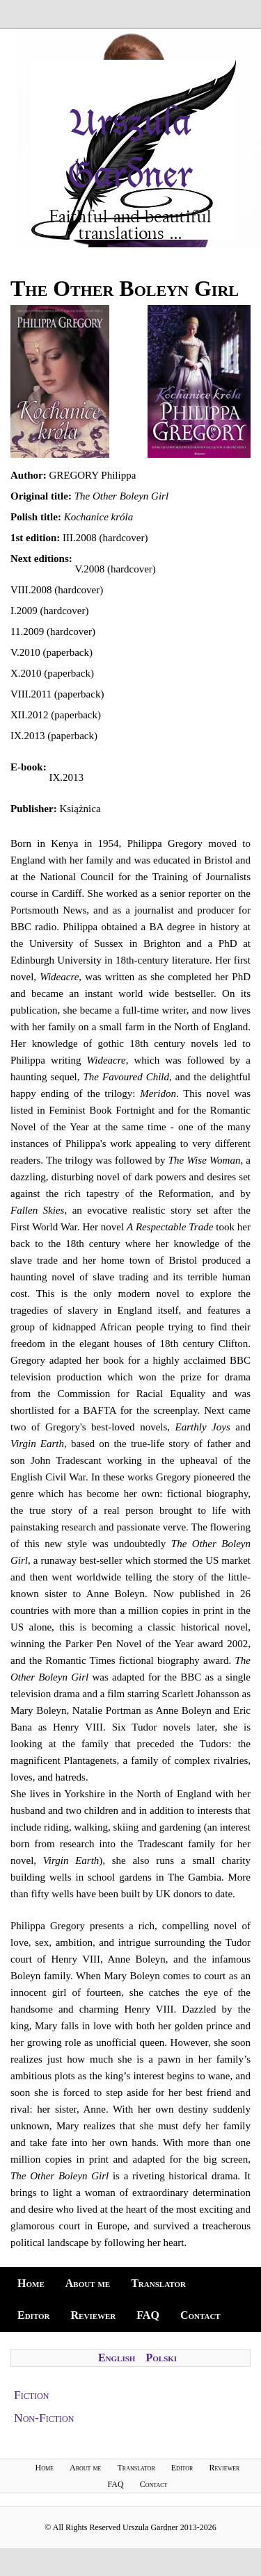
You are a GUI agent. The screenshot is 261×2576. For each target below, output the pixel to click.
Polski (161, 2357)
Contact (200, 2315)
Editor (33, 2315)
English (116, 2357)
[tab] (130, 2395)
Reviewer (93, 2315)
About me (87, 2283)
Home (31, 2283)
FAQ (147, 2315)
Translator (158, 2283)
